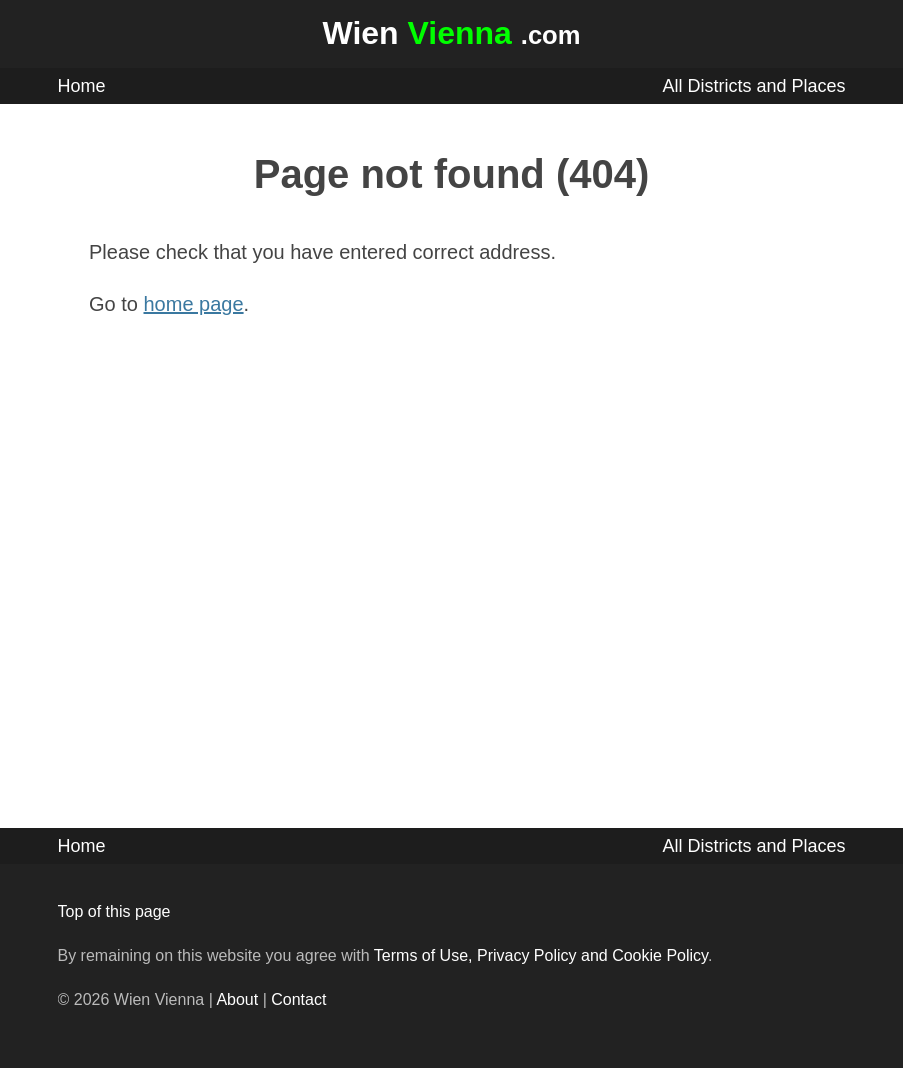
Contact (298, 999)
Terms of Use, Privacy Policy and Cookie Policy (541, 955)
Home (82, 86)
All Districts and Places (753, 86)
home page (194, 304)
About (237, 999)
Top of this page (114, 911)
